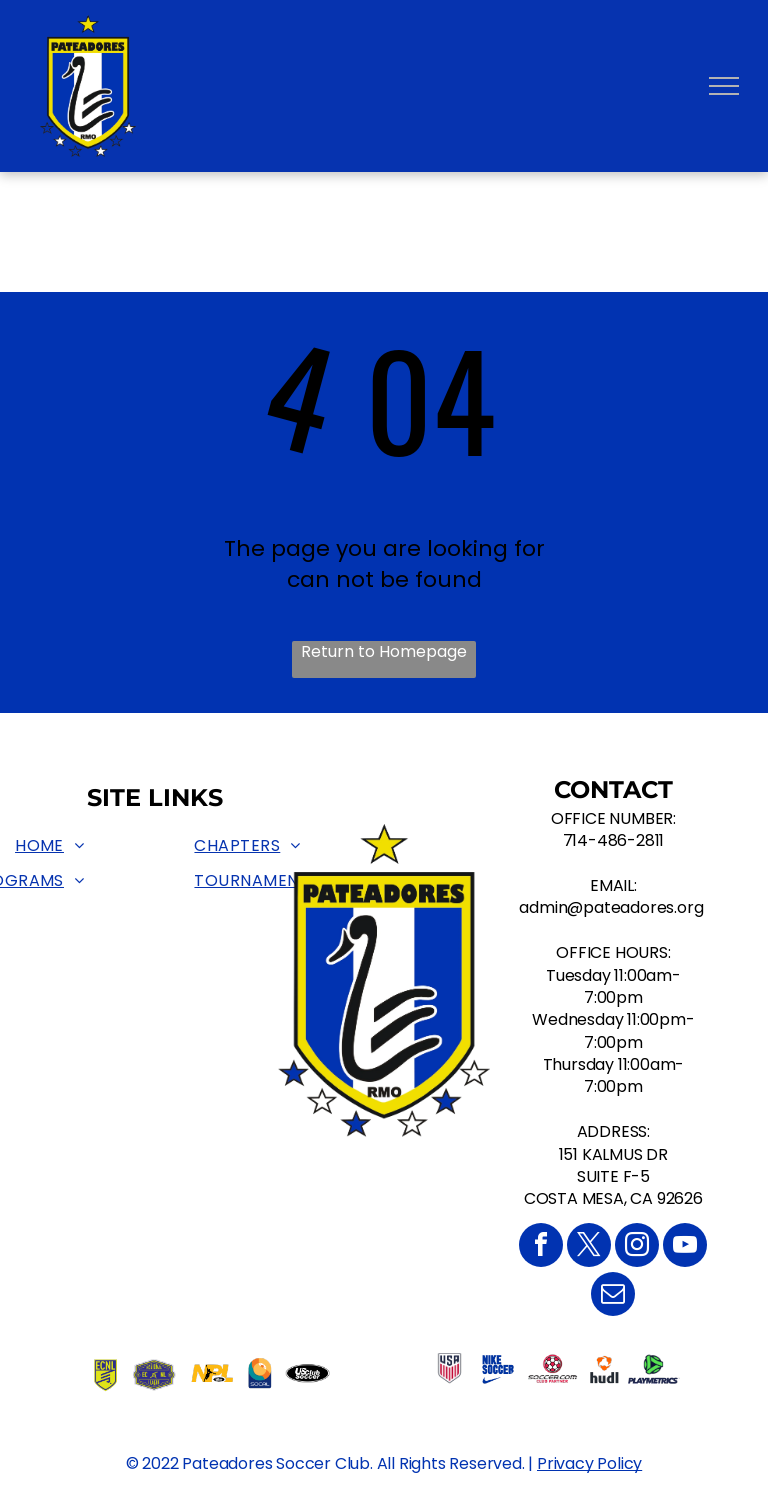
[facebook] (541, 1247)
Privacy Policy (589, 1463)
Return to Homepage (384, 652)
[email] (613, 1296)
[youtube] (685, 1247)
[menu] (724, 86)
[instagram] (637, 1247)
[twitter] (589, 1247)
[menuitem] (49, 847)
